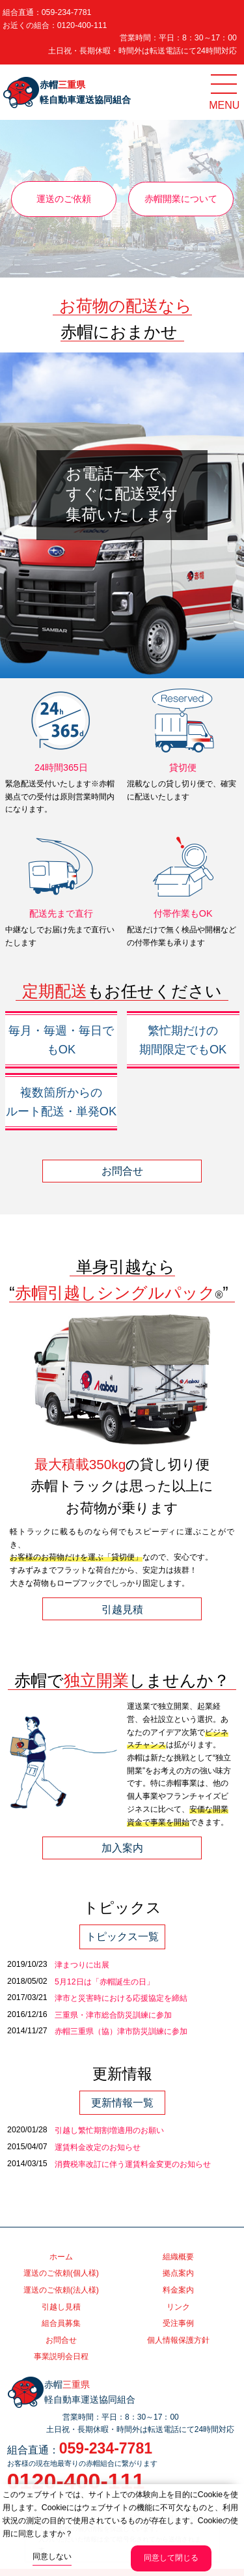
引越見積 (122, 1609)
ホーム (61, 2256)
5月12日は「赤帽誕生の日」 (104, 1981)
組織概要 (178, 2256)
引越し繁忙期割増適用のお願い (109, 2130)
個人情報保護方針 (178, 2340)
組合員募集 (61, 2323)
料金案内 (178, 2290)
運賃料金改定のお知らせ (98, 2147)
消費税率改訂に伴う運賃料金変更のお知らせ (133, 2164)
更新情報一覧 (122, 2102)
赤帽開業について (180, 198)
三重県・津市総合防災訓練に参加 (113, 2015)
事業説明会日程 (61, 2356)
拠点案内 (178, 2273)
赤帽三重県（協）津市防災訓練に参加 (121, 2031)
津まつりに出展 (82, 1964)
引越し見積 (61, 2306)
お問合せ (122, 1171)
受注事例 (178, 2323)
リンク (178, 2306)
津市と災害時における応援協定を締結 (121, 1998)
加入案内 (122, 1847)
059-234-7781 (67, 12)
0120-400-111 (82, 25)
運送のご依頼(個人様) (61, 2273)
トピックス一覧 (122, 1936)
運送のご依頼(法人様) (61, 2290)
